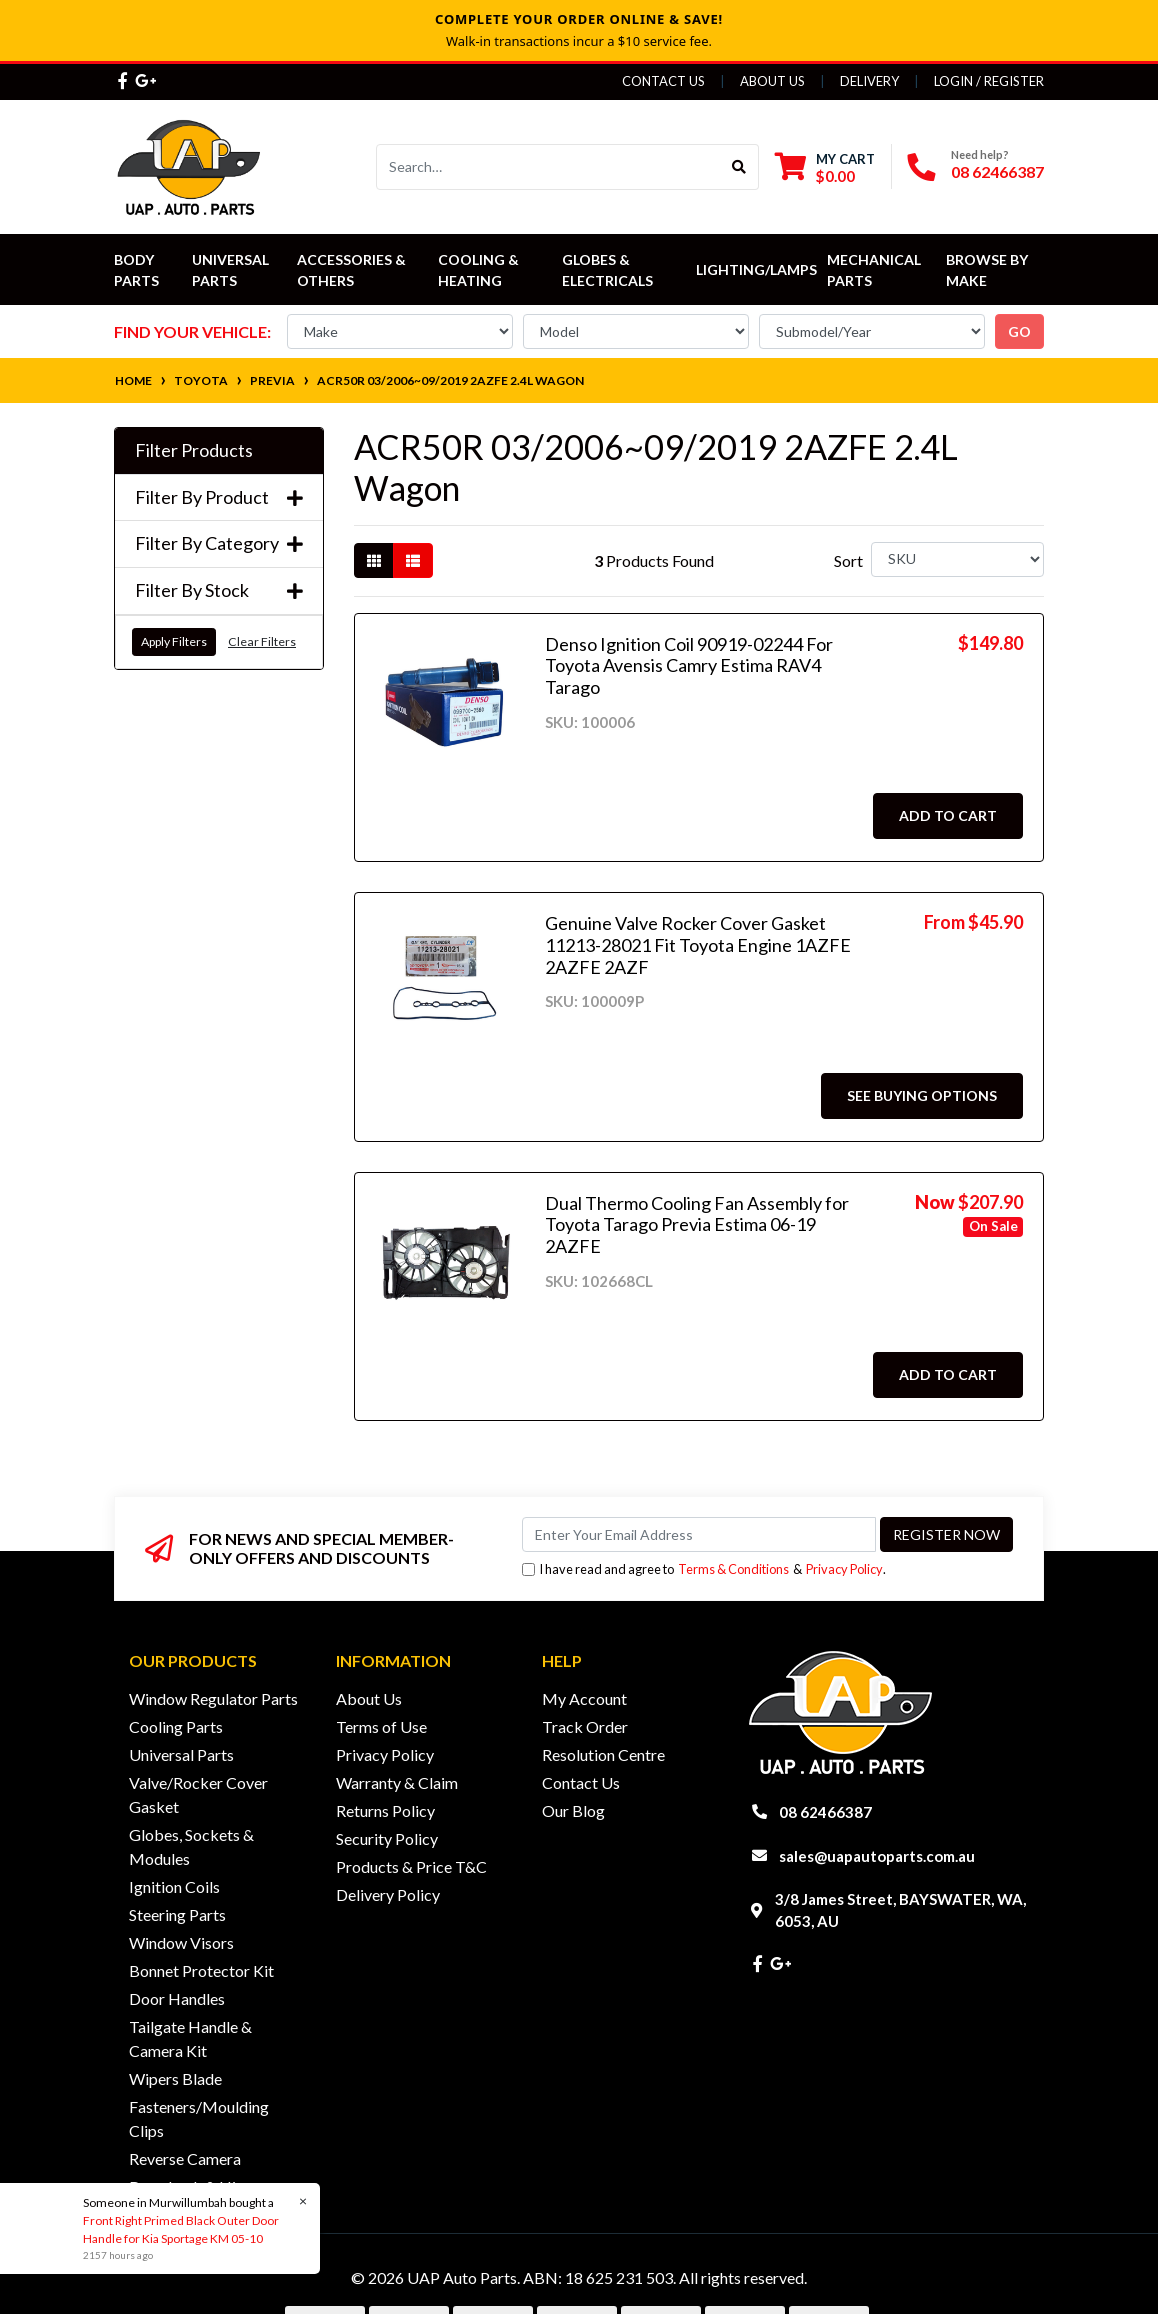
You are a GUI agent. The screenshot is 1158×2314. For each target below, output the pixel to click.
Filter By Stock (219, 590)
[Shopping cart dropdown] (825, 167)
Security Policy (387, 1838)
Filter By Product (219, 497)
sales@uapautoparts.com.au (877, 1856)
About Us (772, 81)
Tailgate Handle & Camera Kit (190, 2038)
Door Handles (177, 1998)
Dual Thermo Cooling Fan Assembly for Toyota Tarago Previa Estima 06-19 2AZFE (697, 1224)
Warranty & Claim (397, 1782)
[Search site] (739, 167)
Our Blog (573, 1810)
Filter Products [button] (194, 450)
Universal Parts (232, 270)
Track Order (585, 1726)
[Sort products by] (957, 559)
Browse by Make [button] (988, 270)
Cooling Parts (176, 1726)
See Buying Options (922, 1095)
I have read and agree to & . (704, 1569)
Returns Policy (385, 1810)
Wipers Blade (175, 2078)
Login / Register (989, 81)
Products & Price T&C (411, 1866)
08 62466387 (997, 171)
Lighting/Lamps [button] (756, 269)
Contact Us (663, 81)
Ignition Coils (174, 1886)
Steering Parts (177, 1914)
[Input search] (548, 167)
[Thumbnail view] (374, 560)
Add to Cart (948, 815)
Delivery (869, 81)
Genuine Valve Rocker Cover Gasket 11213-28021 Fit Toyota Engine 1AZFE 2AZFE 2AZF (698, 944)
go (1019, 331)
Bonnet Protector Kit (201, 1970)
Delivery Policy (388, 1894)
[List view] (413, 560)
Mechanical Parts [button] (875, 270)
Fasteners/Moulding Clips (199, 2118)
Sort (848, 560)
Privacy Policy (844, 1569)
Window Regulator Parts (213, 1698)
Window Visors (181, 1942)
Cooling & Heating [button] (480, 270)
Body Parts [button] (136, 270)
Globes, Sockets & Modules (191, 1846)
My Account (584, 1698)
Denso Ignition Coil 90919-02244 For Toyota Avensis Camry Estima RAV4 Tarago (689, 665)
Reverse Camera (185, 2158)
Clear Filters (262, 641)
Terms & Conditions (733, 1569)
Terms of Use (381, 1726)
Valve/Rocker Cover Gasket (198, 1794)
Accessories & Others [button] (353, 270)
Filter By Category (219, 543)
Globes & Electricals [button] (607, 270)
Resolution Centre (603, 1754)
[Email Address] (699, 1534)
